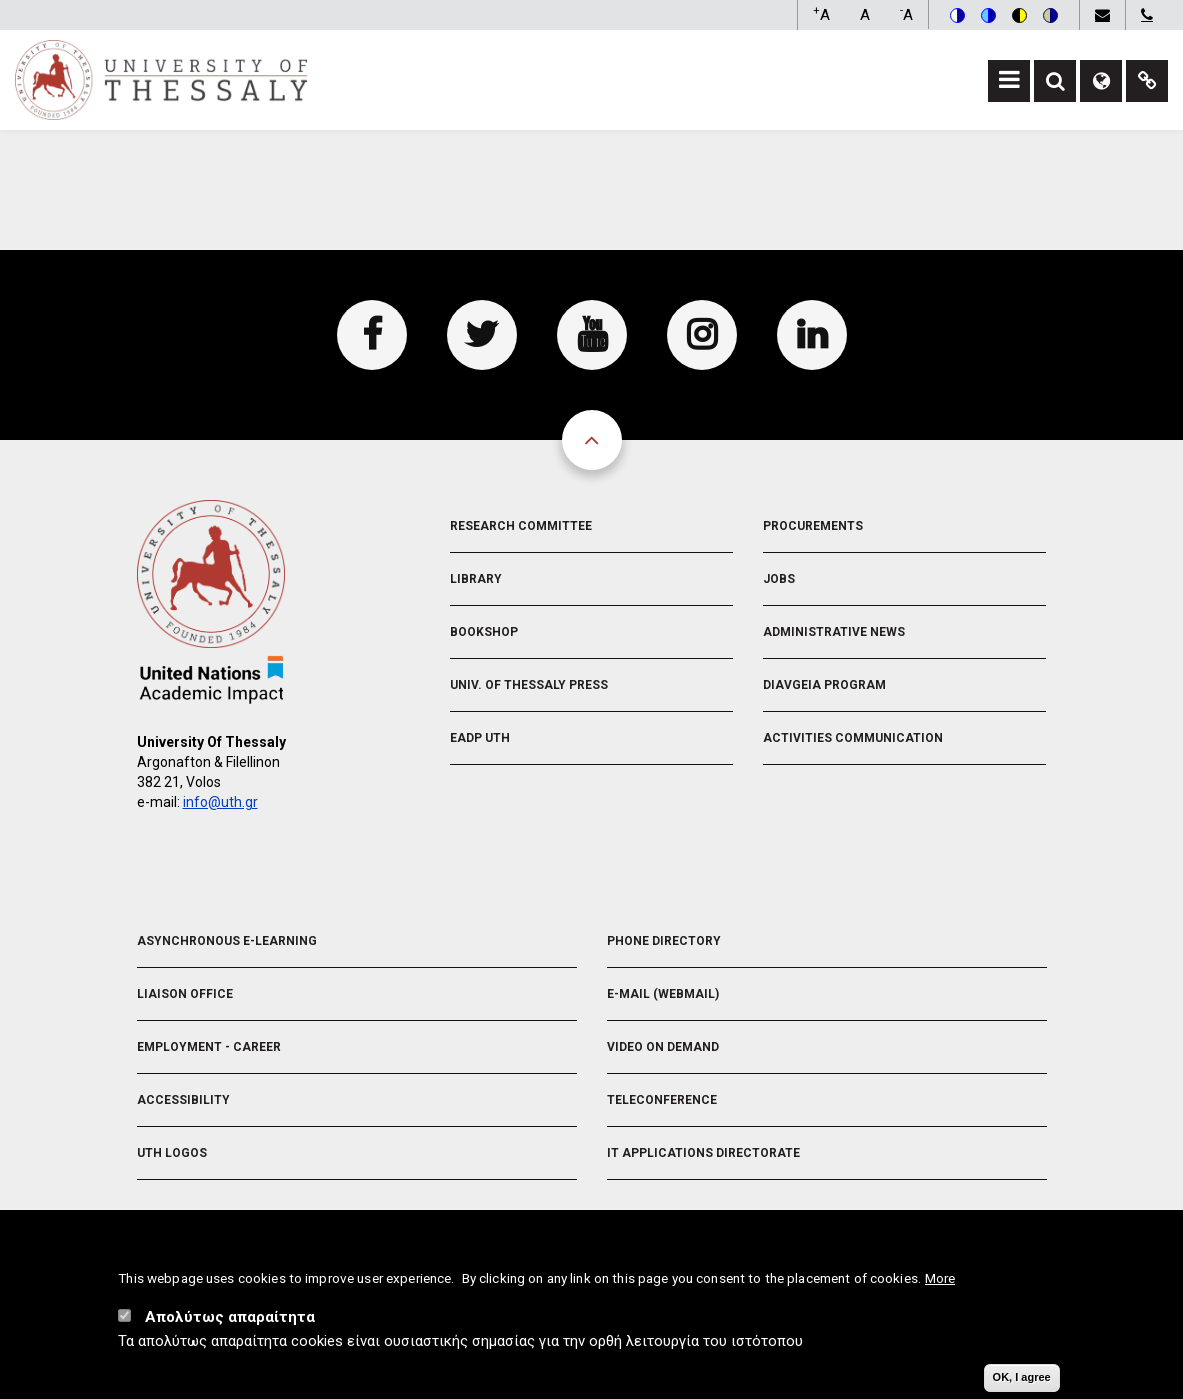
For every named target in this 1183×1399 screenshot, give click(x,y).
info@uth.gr (220, 802)
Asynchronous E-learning (227, 941)
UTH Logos (172, 1153)
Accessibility (183, 1100)
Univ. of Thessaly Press (529, 685)
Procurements (813, 526)
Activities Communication (853, 738)
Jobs (779, 579)
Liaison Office (185, 994)
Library (476, 579)
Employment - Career (209, 1047)
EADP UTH (480, 738)
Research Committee (521, 526)
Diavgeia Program (824, 685)
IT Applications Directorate (703, 1153)
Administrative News (834, 632)
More (940, 1282)
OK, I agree (1022, 1381)
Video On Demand (663, 1047)
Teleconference (662, 1100)
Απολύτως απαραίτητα (230, 1321)
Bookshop (484, 632)
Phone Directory (664, 941)
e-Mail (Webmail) (663, 994)
